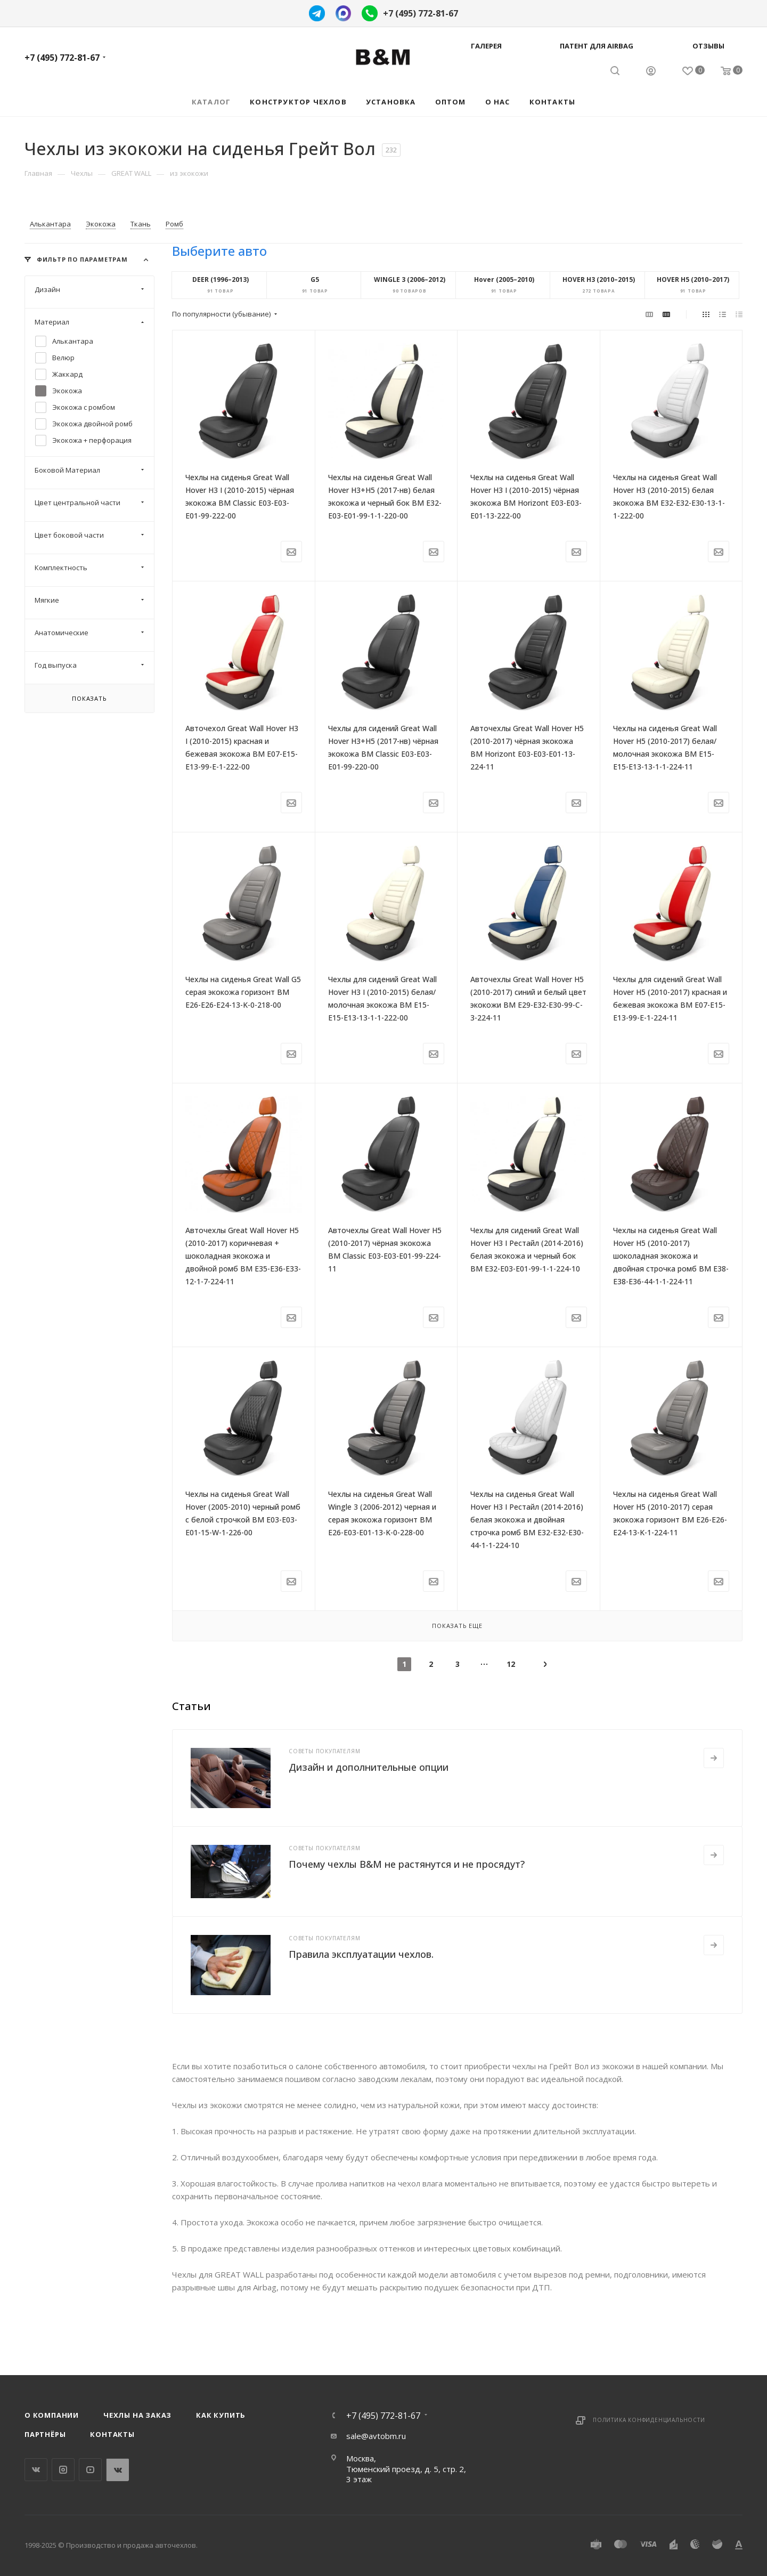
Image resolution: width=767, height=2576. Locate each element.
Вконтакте (36, 2469)
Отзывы (708, 46)
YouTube (90, 2469)
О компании (52, 2415)
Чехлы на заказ (137, 2415)
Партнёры (45, 2434)
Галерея (486, 46)
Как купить (221, 2415)
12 (511, 1664)
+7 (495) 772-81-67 (420, 13)
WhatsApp (117, 2469)
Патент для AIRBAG (596, 46)
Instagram (63, 2469)
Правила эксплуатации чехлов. (361, 1954)
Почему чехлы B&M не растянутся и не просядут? (407, 1864)
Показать (89, 698)
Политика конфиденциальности (649, 2420)
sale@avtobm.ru (376, 2436)
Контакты (112, 2434)
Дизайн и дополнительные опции (368, 1767)
